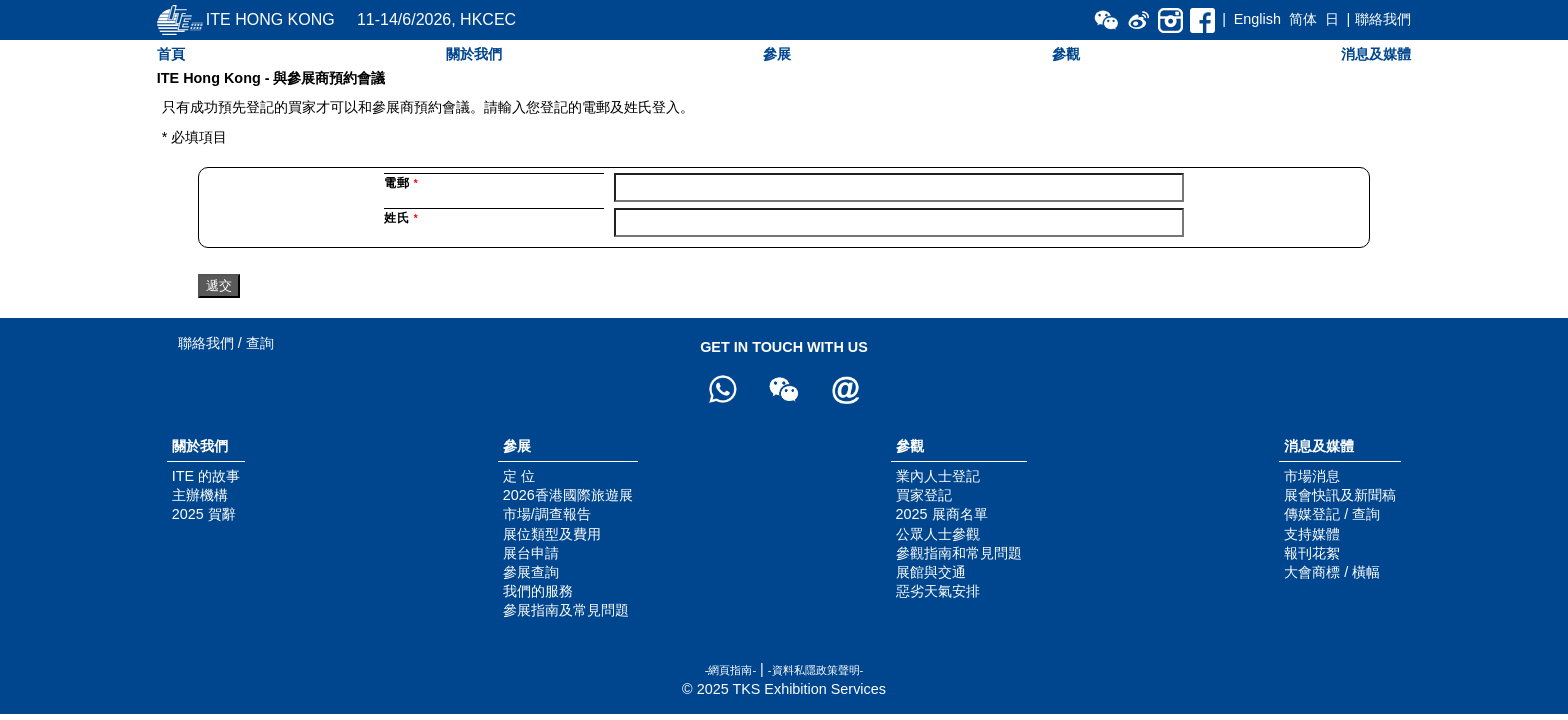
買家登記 (924, 495)
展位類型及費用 (552, 534)
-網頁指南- (730, 670)
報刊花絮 (1312, 553)
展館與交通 (931, 572)
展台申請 (531, 553)
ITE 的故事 (206, 476)
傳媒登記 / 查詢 (1332, 514)
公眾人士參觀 (938, 534)
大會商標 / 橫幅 (1332, 572)
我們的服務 (538, 591)
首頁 (171, 54)
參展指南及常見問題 (566, 610)
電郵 (401, 183)
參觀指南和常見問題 (959, 553)
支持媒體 (1312, 534)
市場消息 (1312, 476)
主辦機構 (200, 495)
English (1257, 19)
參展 (777, 54)
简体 (1303, 19)
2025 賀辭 (204, 514)
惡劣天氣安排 (938, 591)
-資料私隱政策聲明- (815, 670)
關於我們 (474, 54)
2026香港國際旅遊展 (568, 495)
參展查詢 (531, 572)
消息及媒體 (1376, 54)
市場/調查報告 (547, 514)
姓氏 (401, 218)
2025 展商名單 (942, 514)
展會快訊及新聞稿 (1340, 495)
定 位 (519, 476)
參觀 (1066, 54)
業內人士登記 (938, 476)
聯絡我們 (1383, 19)
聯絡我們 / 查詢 (226, 343)
